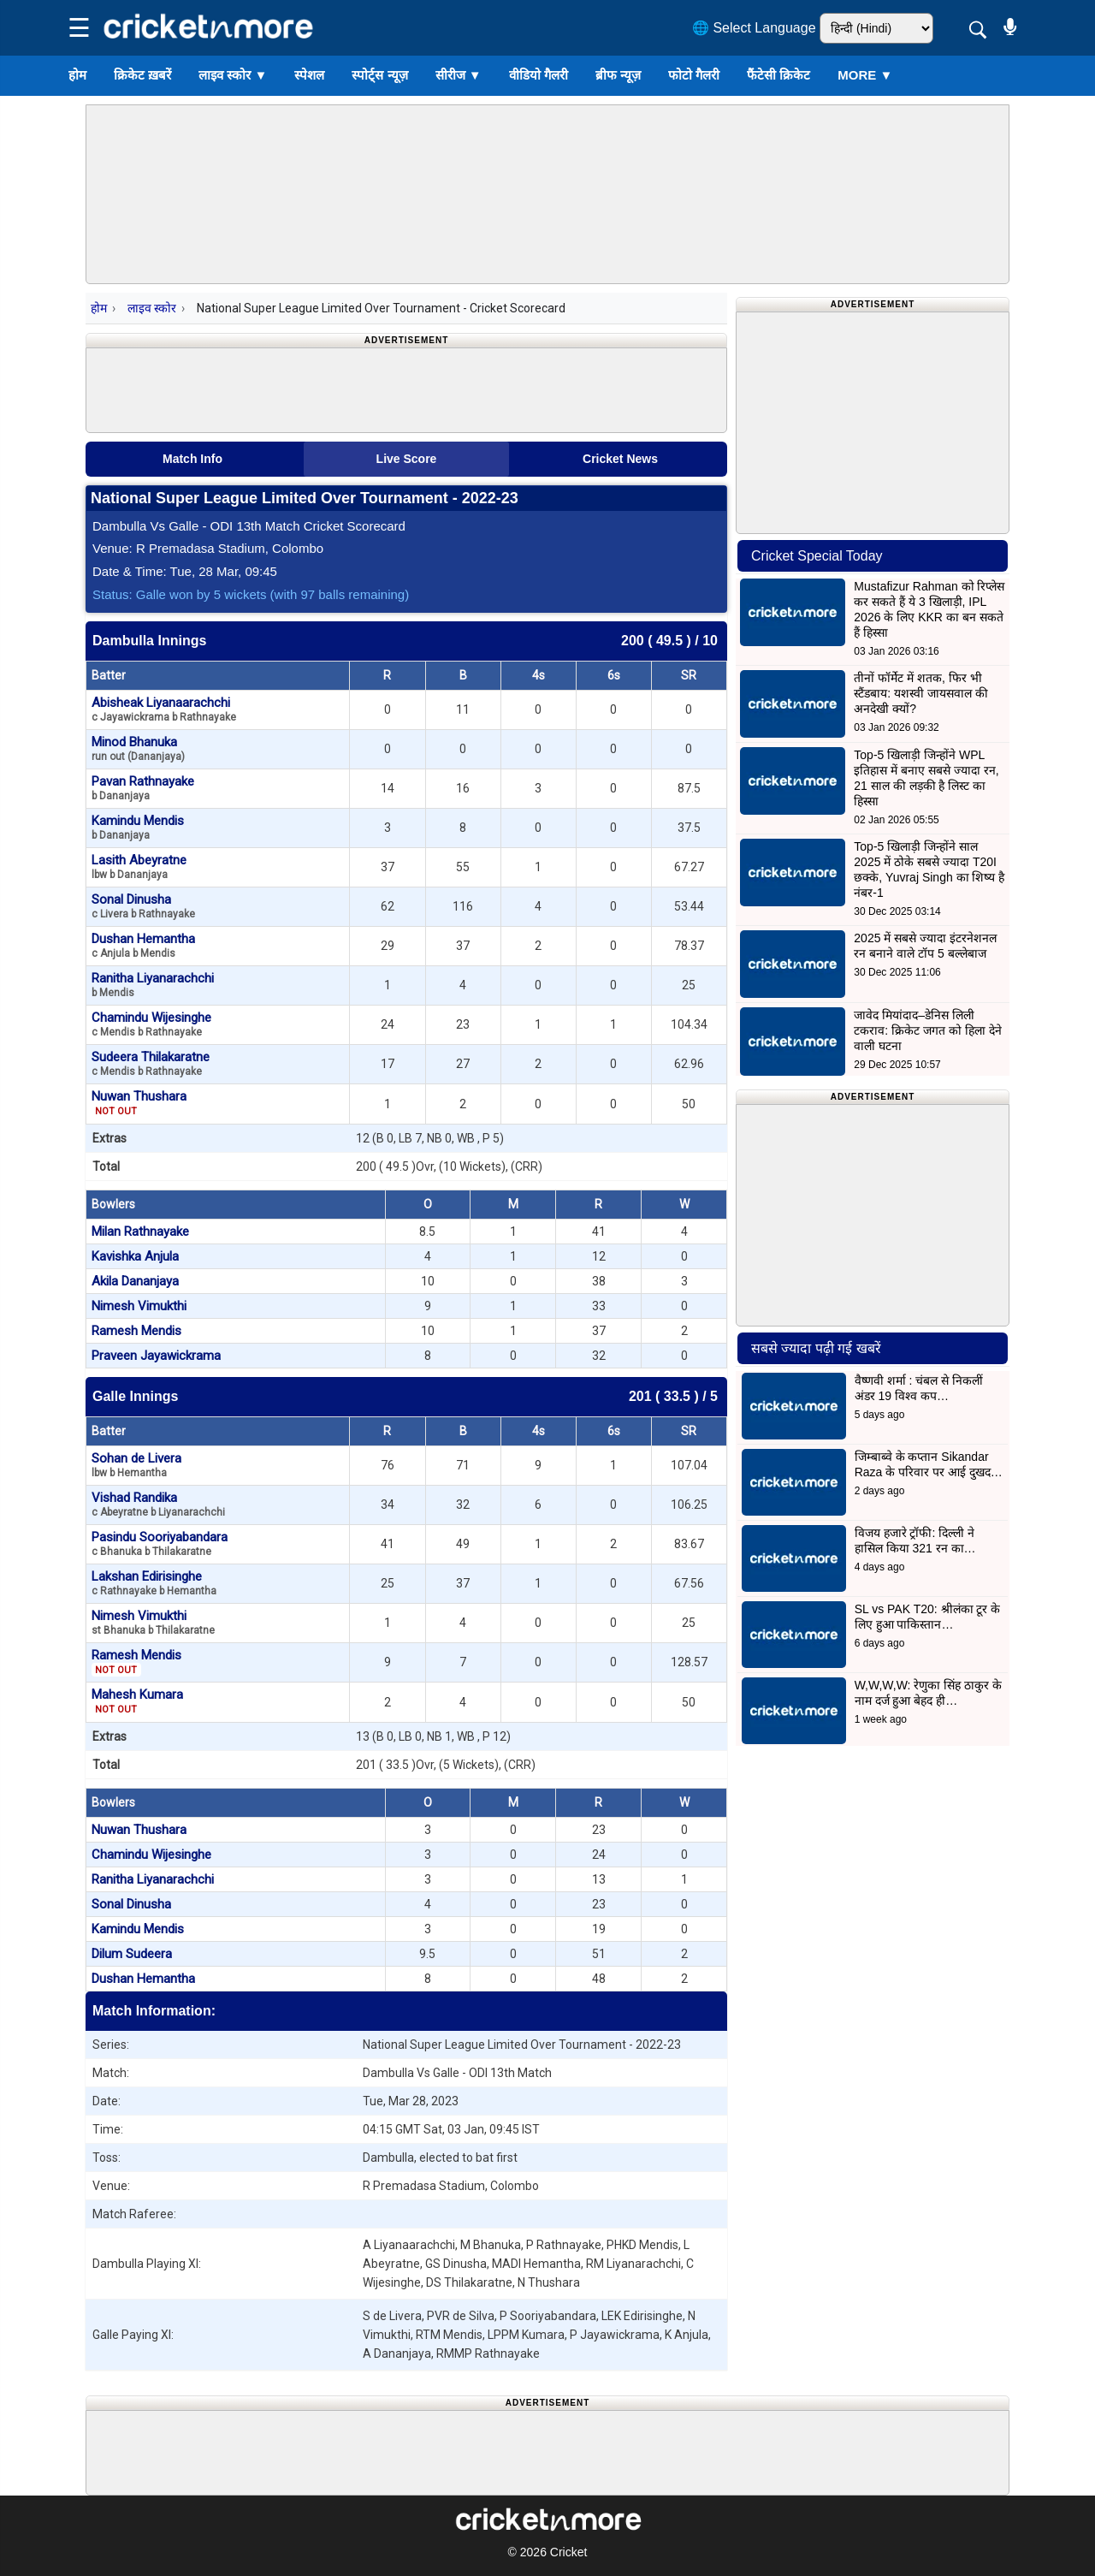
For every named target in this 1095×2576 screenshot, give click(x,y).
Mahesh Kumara (137, 1701)
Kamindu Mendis (138, 827)
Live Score (406, 459)
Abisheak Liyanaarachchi (164, 709)
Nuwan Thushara (139, 1103)
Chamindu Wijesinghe (151, 1024)
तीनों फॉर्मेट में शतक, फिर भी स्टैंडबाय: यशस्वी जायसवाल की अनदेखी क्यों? (921, 693)
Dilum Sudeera (132, 1954)
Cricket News (620, 459)
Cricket (569, 2552)
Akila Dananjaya (135, 1281)
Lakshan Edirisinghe (154, 1583)
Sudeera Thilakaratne (151, 1063)
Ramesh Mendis (136, 1330)
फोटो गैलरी (693, 75)
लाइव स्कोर (232, 75)
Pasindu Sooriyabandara (160, 1543)
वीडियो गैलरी (538, 75)
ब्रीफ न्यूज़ (618, 75)
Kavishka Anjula (135, 1256)
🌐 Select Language (754, 28)
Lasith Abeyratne (139, 866)
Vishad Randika (158, 1504)
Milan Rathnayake (140, 1231)
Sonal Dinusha (143, 906)
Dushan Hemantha (143, 945)
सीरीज (458, 75)
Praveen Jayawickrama (156, 1355)
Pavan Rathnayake (143, 788)
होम (77, 75)
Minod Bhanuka (138, 748)
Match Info (192, 459)
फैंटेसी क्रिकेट (778, 75)
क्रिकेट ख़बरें (142, 75)
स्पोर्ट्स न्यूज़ (379, 75)
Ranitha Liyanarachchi (153, 984)
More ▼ (865, 75)
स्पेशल (309, 75)
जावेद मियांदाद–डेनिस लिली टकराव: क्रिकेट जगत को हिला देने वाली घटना (927, 1030)
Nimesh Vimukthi (139, 1306)
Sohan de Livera (136, 1465)
